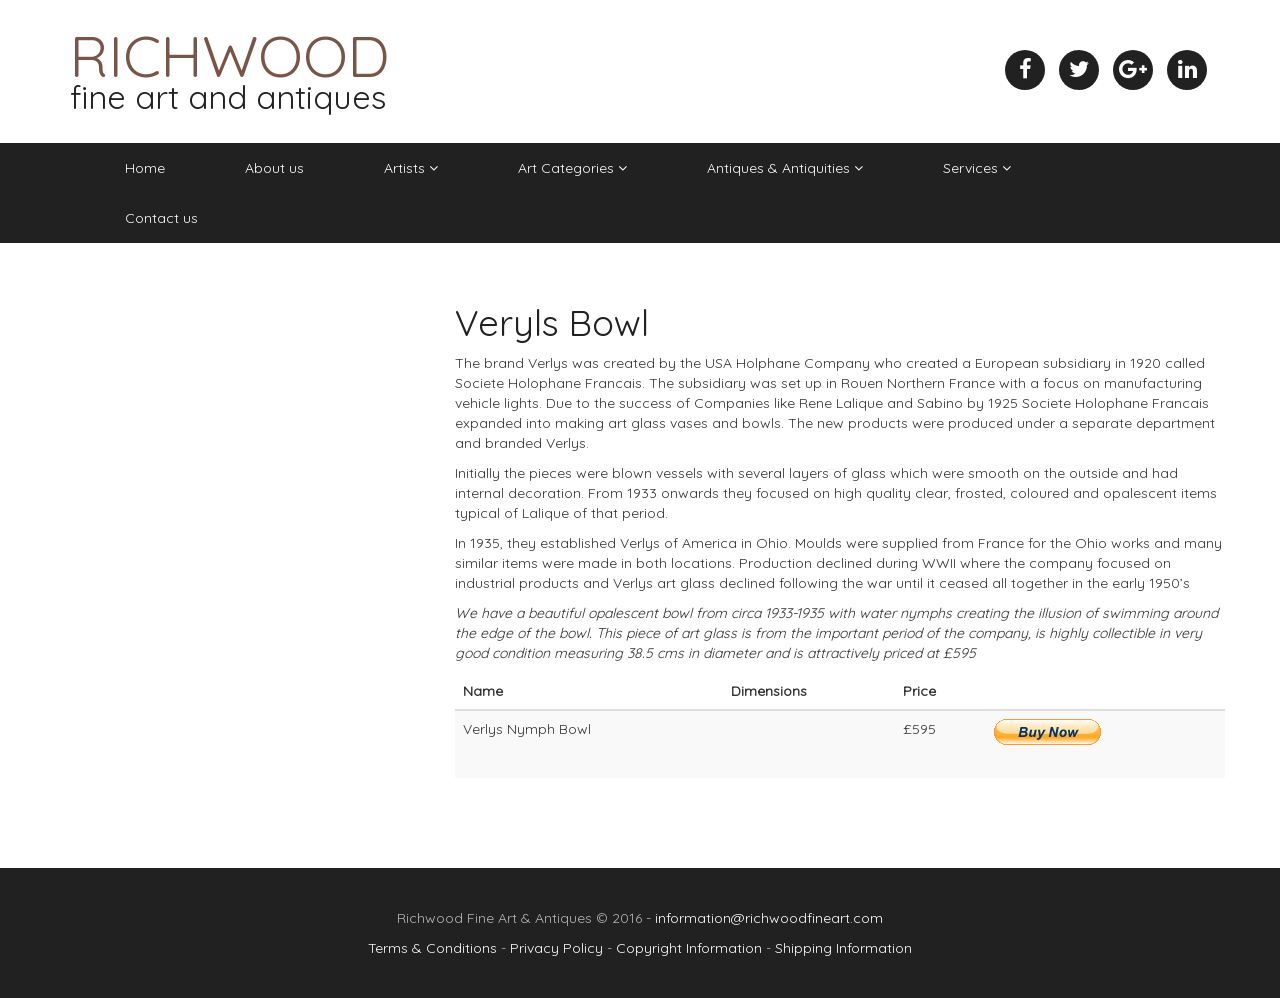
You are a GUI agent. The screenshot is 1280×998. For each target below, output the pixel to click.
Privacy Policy (556, 948)
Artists (411, 168)
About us (274, 168)
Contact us (161, 218)
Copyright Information (689, 948)
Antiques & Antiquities (785, 168)
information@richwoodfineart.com (769, 918)
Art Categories (572, 168)
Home (145, 168)
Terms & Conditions (432, 948)
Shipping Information (843, 948)
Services (977, 168)
